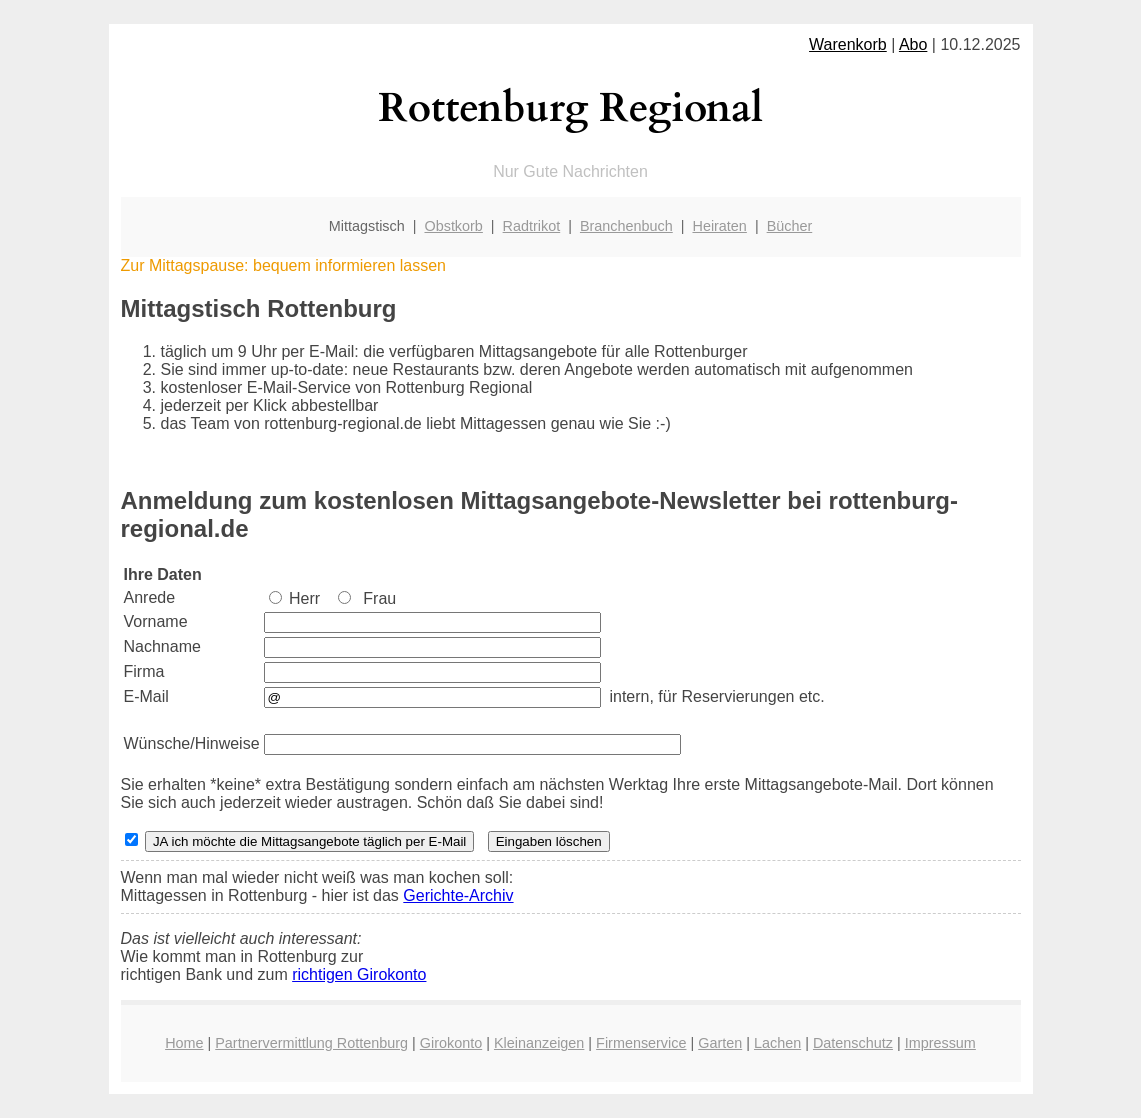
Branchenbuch (626, 226)
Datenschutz (853, 1043)
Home (184, 1043)
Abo (913, 44)
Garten (720, 1043)
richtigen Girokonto (359, 974)
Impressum (940, 1043)
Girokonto (451, 1043)
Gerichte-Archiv (458, 895)
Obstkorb (453, 226)
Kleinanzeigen (539, 1043)
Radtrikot (532, 226)
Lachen (777, 1043)
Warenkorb (848, 44)
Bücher (790, 226)
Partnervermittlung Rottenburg (311, 1043)
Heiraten (719, 226)
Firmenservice (641, 1043)
